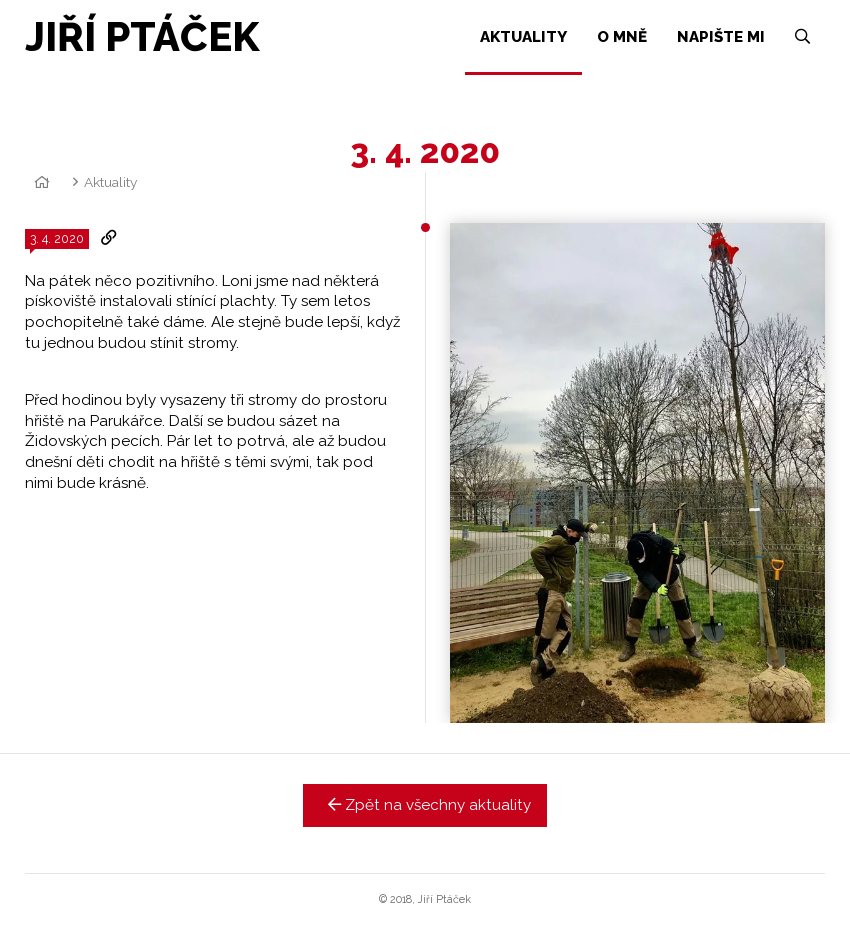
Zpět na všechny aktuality (425, 805)
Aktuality (110, 182)
